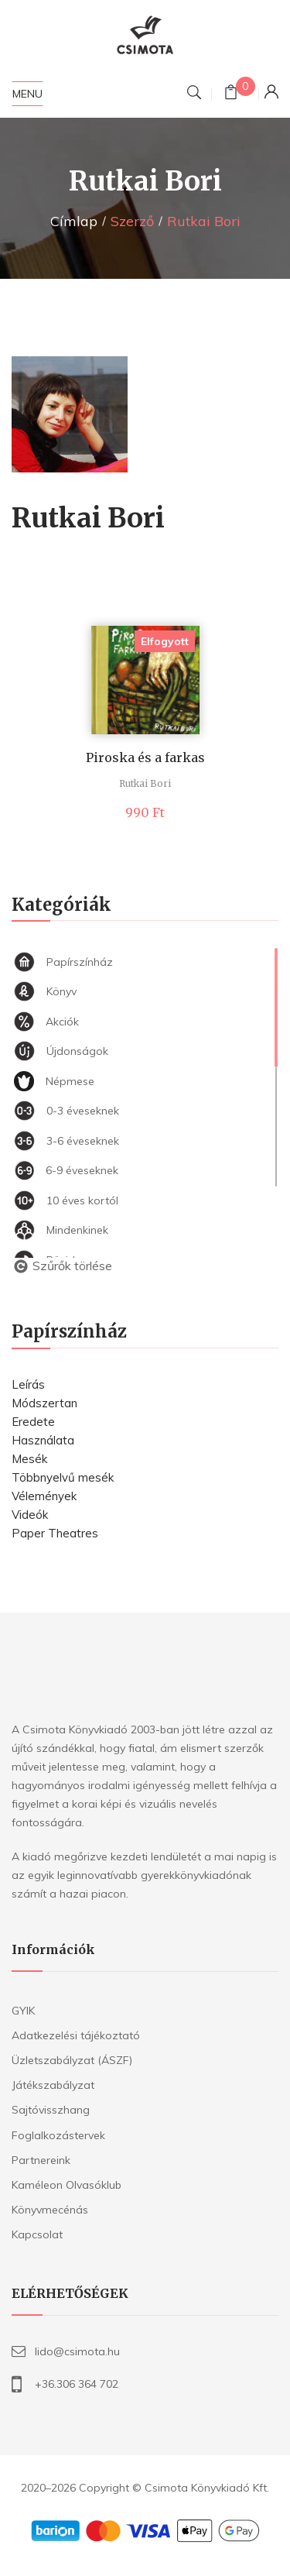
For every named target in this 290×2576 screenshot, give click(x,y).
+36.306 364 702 (76, 2384)
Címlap (73, 221)
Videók (30, 1514)
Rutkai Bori (145, 783)
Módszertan (44, 1403)
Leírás (28, 1384)
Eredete (33, 1421)
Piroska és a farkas (145, 757)
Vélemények (44, 1496)
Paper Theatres (55, 1533)
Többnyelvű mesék (63, 1477)
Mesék (29, 1458)
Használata (43, 1440)
